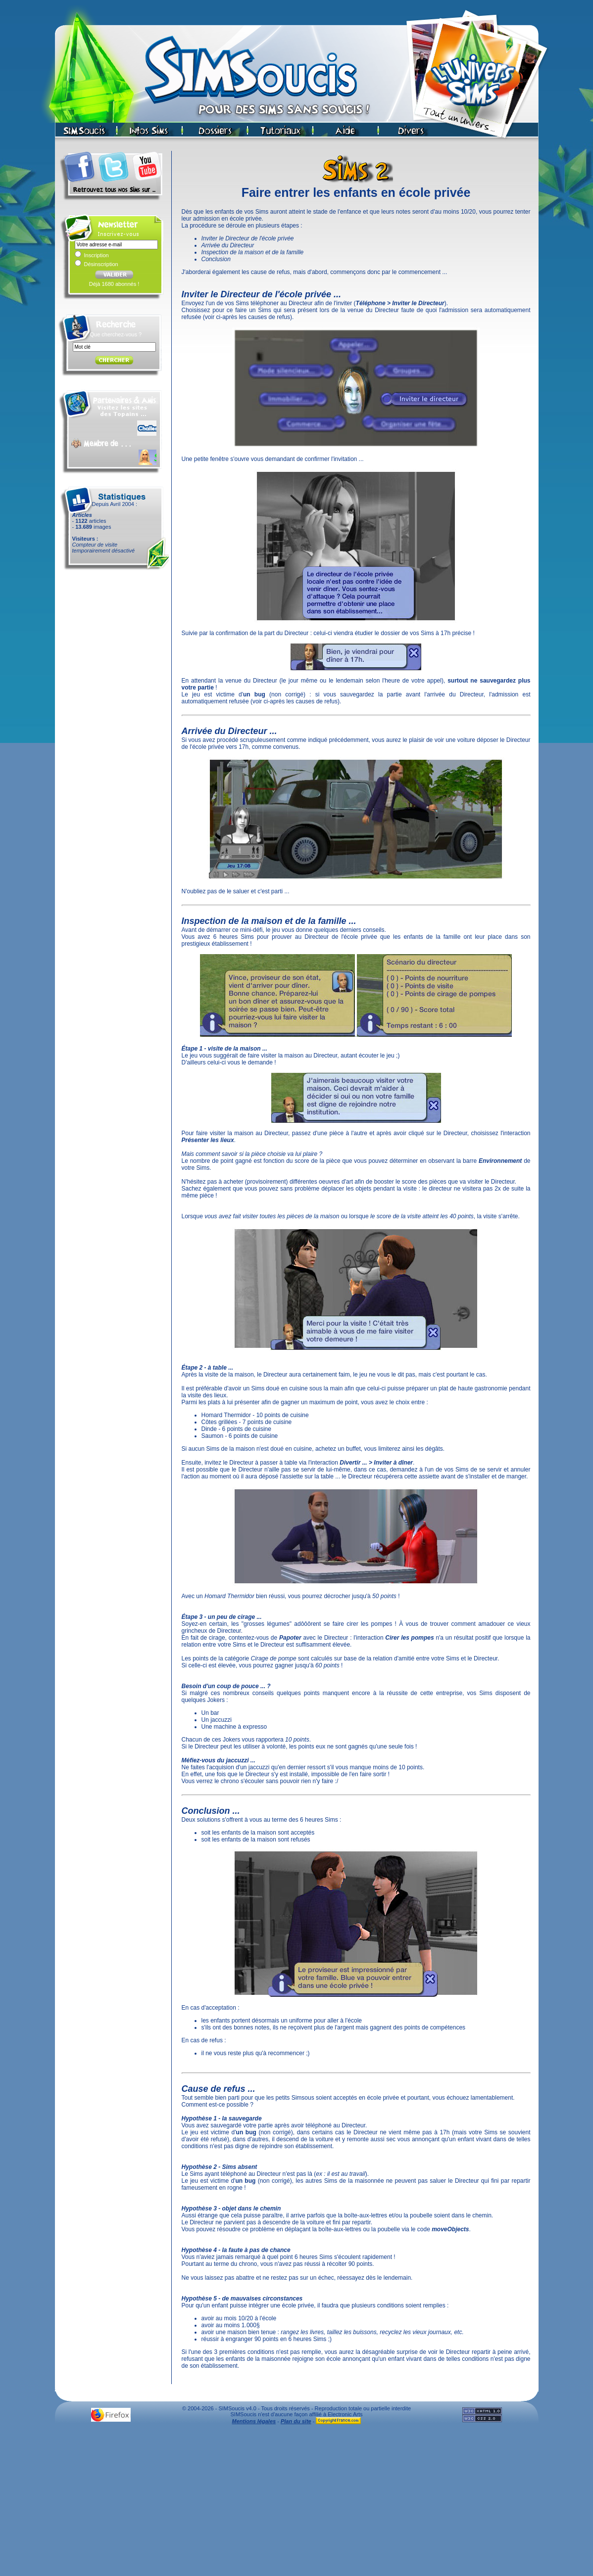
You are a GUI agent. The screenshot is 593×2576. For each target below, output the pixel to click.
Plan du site (296, 2421)
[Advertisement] (296, 2503)
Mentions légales (254, 2421)
